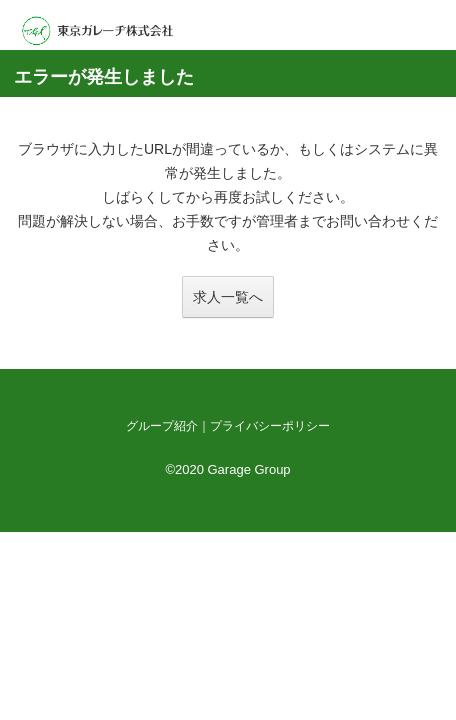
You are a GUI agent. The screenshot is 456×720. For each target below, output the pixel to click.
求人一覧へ (228, 297)
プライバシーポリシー (270, 426)
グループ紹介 (162, 426)
